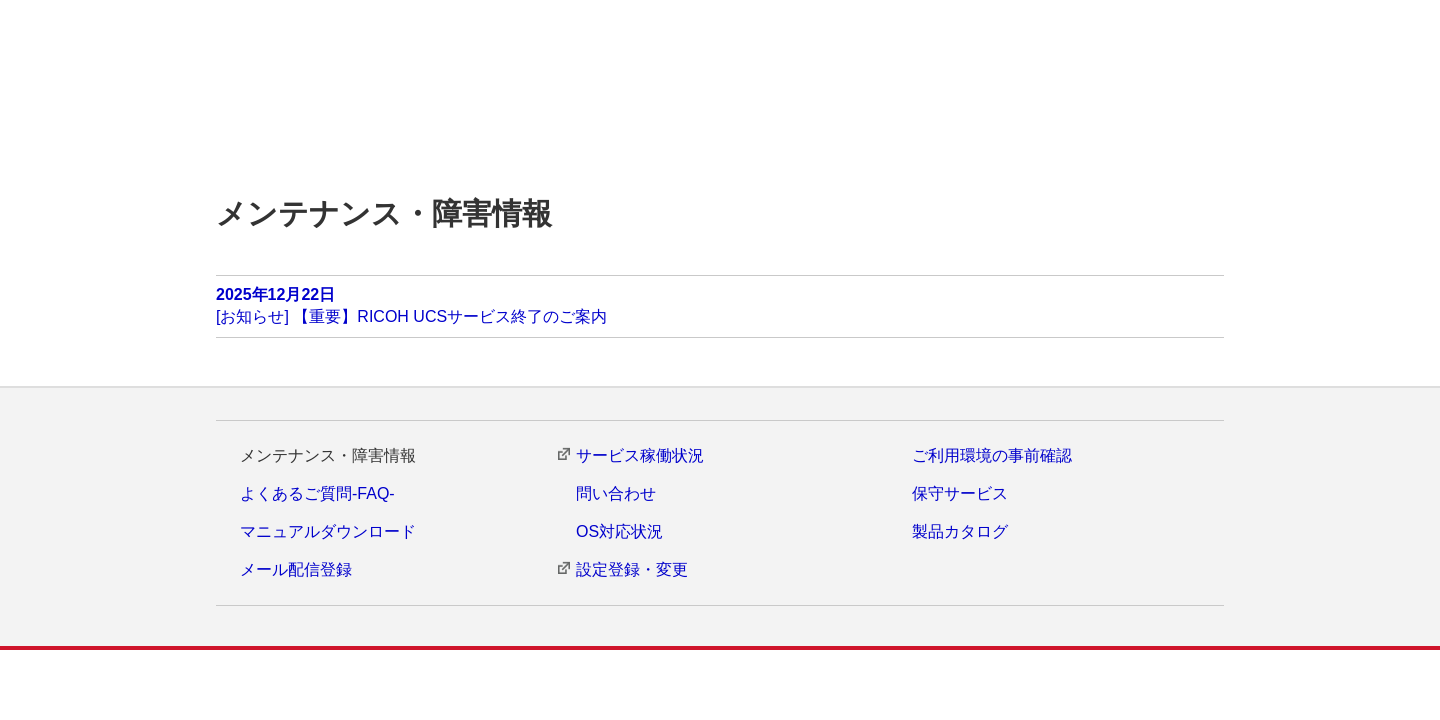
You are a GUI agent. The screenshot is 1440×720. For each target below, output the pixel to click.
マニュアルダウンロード (328, 532)
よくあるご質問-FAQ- (317, 493)
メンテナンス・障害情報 (328, 455)
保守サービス (960, 493)
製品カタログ (960, 532)
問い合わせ (616, 493)
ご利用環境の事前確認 (992, 455)
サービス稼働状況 (640, 455)
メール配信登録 (296, 570)
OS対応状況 (619, 532)
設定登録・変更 (632, 570)
